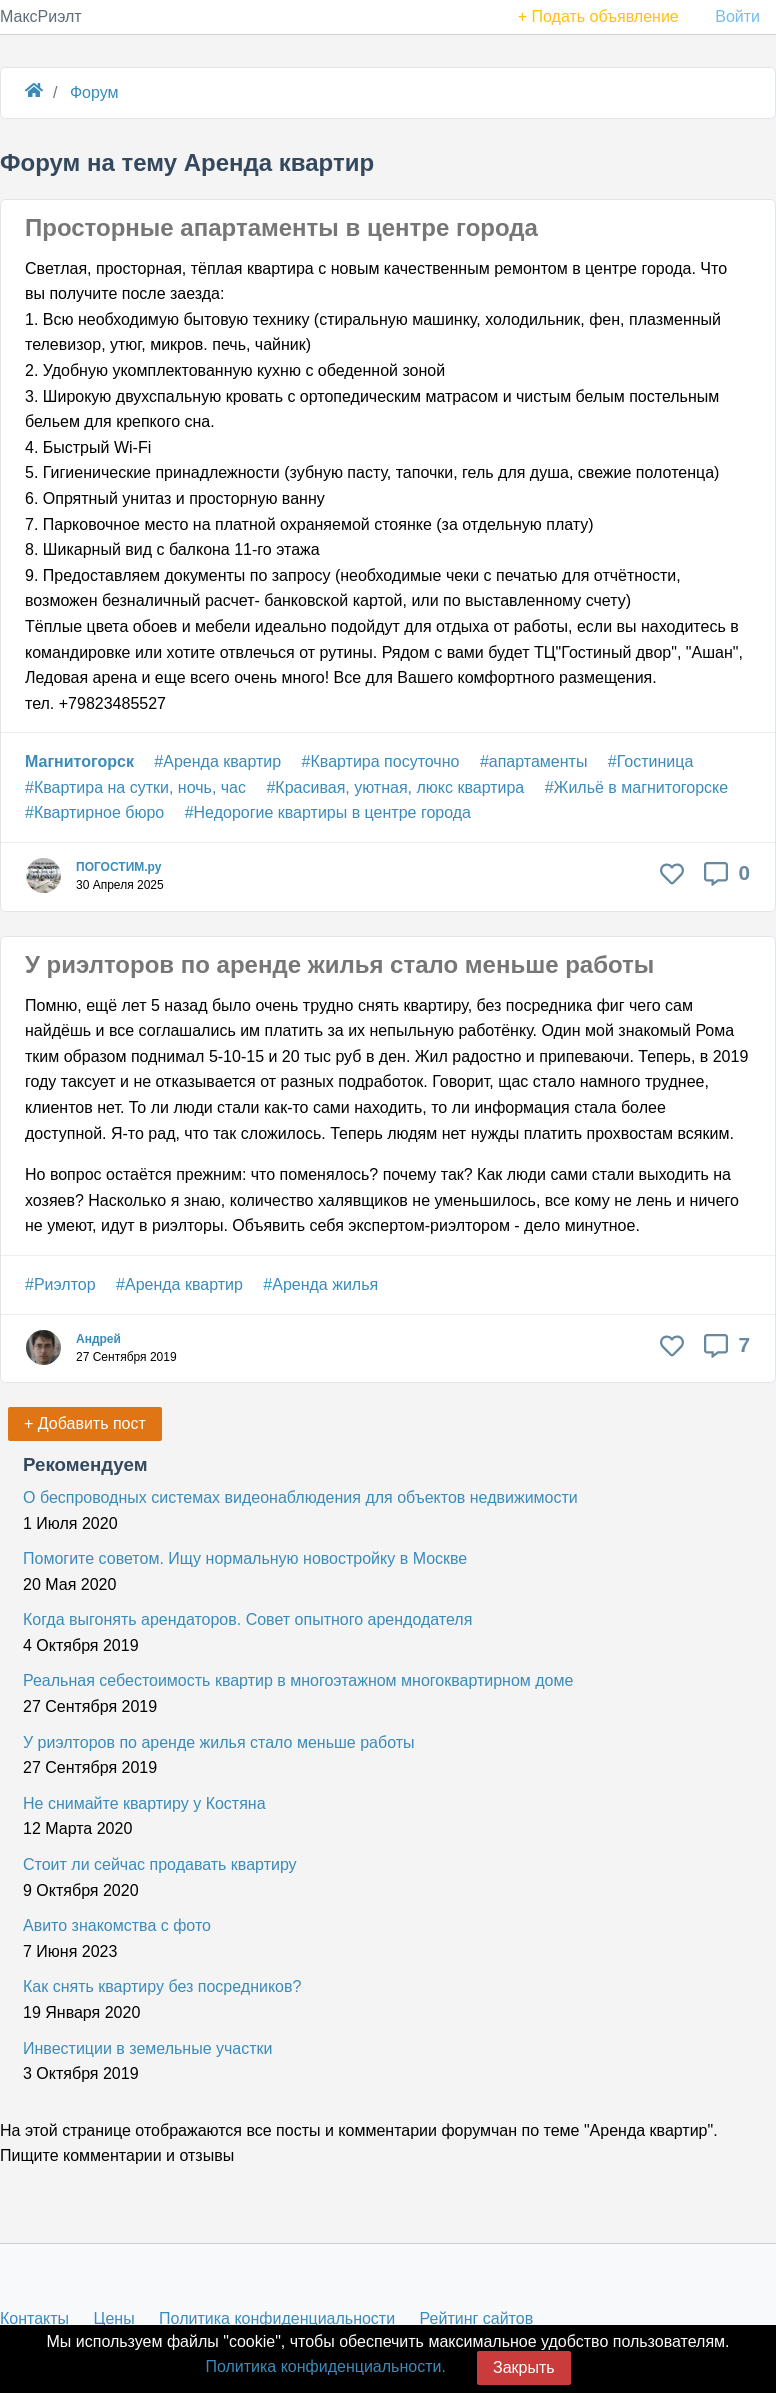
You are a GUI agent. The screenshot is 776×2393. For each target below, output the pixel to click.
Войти (737, 16)
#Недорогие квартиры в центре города (328, 812)
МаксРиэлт (41, 16)
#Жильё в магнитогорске (636, 787)
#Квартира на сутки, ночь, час (135, 787)
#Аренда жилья (320, 1284)
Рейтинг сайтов (477, 2318)
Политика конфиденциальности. (325, 2366)
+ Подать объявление (598, 16)
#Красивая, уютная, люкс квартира (395, 787)
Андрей (98, 1339)
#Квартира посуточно (381, 761)
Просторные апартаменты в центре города (281, 227)
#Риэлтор (60, 1284)
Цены (114, 2318)
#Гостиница (651, 761)
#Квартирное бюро (94, 812)
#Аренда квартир (217, 761)
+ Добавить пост (85, 1423)
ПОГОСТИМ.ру (118, 867)
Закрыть (524, 2367)
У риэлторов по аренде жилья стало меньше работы (339, 964)
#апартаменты (534, 761)
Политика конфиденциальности (277, 2318)
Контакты (34, 2318)
